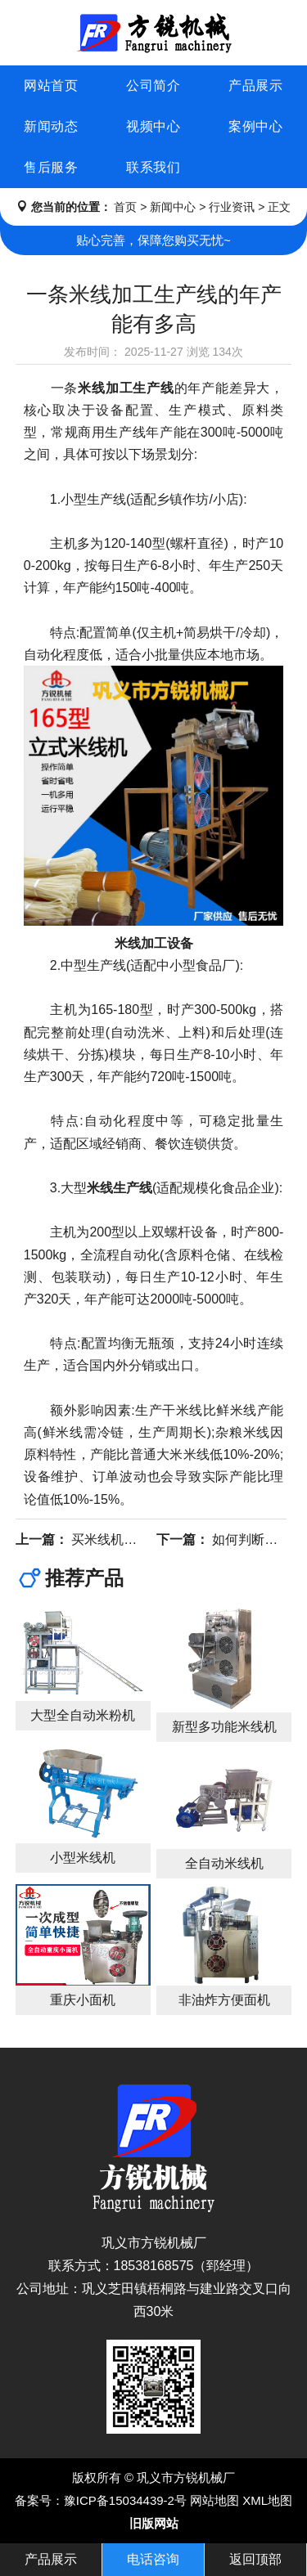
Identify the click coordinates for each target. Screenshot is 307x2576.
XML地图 (267, 2500)
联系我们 (153, 167)
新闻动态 (51, 126)
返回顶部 (255, 2559)
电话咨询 (153, 2559)
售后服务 (51, 167)
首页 (125, 206)
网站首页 (51, 85)
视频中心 (153, 126)
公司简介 (153, 85)
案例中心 (255, 126)
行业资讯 (232, 206)
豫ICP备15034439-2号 (125, 2500)
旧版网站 (153, 2523)
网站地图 (214, 2500)
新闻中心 (173, 206)
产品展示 (255, 85)
